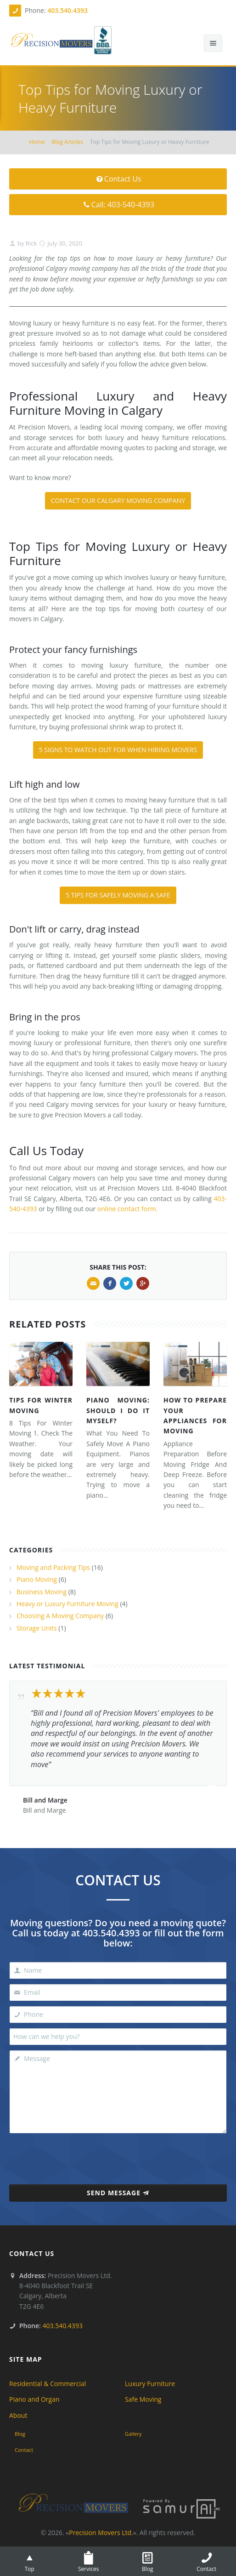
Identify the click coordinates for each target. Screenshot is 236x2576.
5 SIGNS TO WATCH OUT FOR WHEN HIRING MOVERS (118, 749)
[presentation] (118, 2156)
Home (37, 142)
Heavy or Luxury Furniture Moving (67, 1603)
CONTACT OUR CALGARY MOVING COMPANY (118, 500)
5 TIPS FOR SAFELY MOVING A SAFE (118, 895)
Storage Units (37, 1628)
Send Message (118, 2192)
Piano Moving (37, 1579)
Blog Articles (67, 142)
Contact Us (118, 179)
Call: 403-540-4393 (118, 205)
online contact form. (127, 1208)
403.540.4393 (67, 10)
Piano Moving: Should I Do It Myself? (118, 1410)
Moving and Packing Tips (53, 1567)
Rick (30, 243)
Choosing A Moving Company (60, 1615)
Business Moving (42, 1591)
